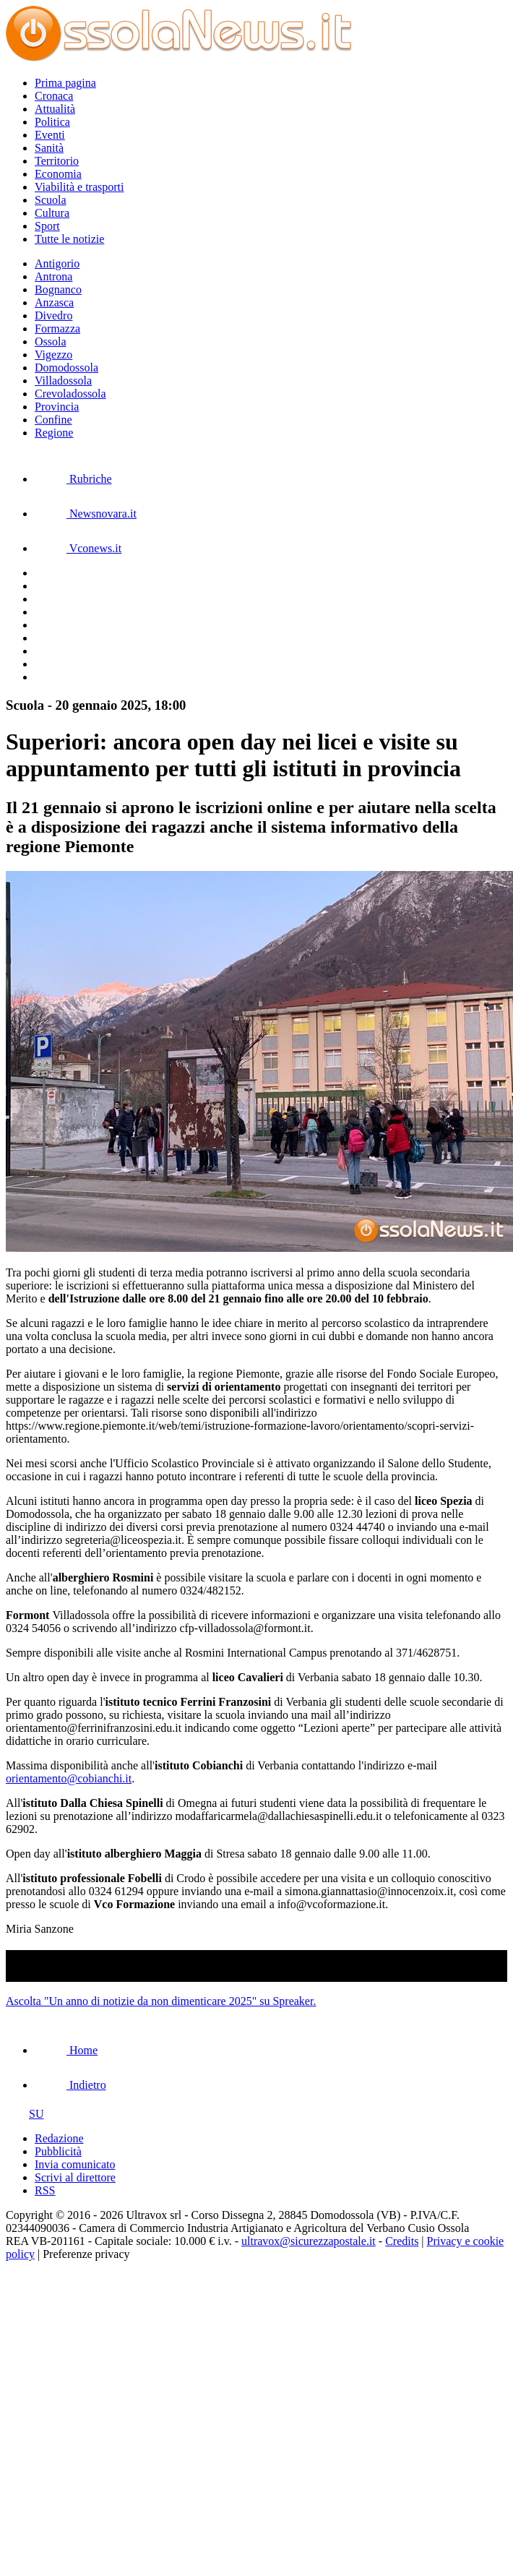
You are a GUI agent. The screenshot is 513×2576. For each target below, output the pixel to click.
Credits (401, 2241)
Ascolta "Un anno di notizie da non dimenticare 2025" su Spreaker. (161, 2001)
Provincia (57, 406)
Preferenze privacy (86, 2254)
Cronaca (54, 96)
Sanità (49, 148)
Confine (53, 419)
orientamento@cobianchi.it (69, 1778)
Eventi (50, 135)
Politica (52, 122)
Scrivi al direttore (75, 2177)
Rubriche (73, 479)
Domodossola (66, 367)
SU (24, 2114)
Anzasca (54, 302)
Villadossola (63, 380)
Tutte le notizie (69, 239)
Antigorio (57, 263)
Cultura (52, 213)
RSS (45, 2190)
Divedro (53, 315)
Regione (54, 432)
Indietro (70, 2085)
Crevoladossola (70, 393)
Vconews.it (78, 548)
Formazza (57, 328)
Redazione (59, 2138)
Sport (47, 226)
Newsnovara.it (86, 513)
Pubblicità (58, 2151)
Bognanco (58, 289)
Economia (58, 174)
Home (66, 2050)
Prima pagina (65, 83)
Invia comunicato (75, 2164)
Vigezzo (53, 354)
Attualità (55, 109)
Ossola (50, 341)
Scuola (50, 200)
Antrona (53, 276)
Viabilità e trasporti (79, 187)
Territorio (57, 161)
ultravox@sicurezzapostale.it (308, 2241)
